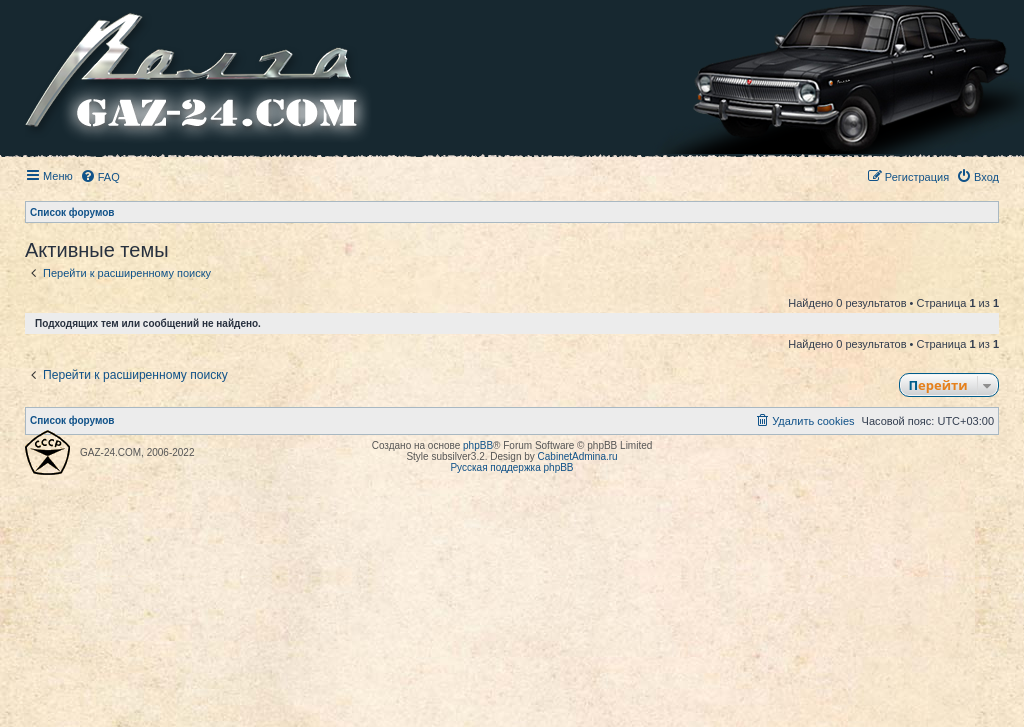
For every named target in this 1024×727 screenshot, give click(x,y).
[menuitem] (100, 177)
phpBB (478, 445)
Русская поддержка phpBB (511, 467)
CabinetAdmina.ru (578, 456)
